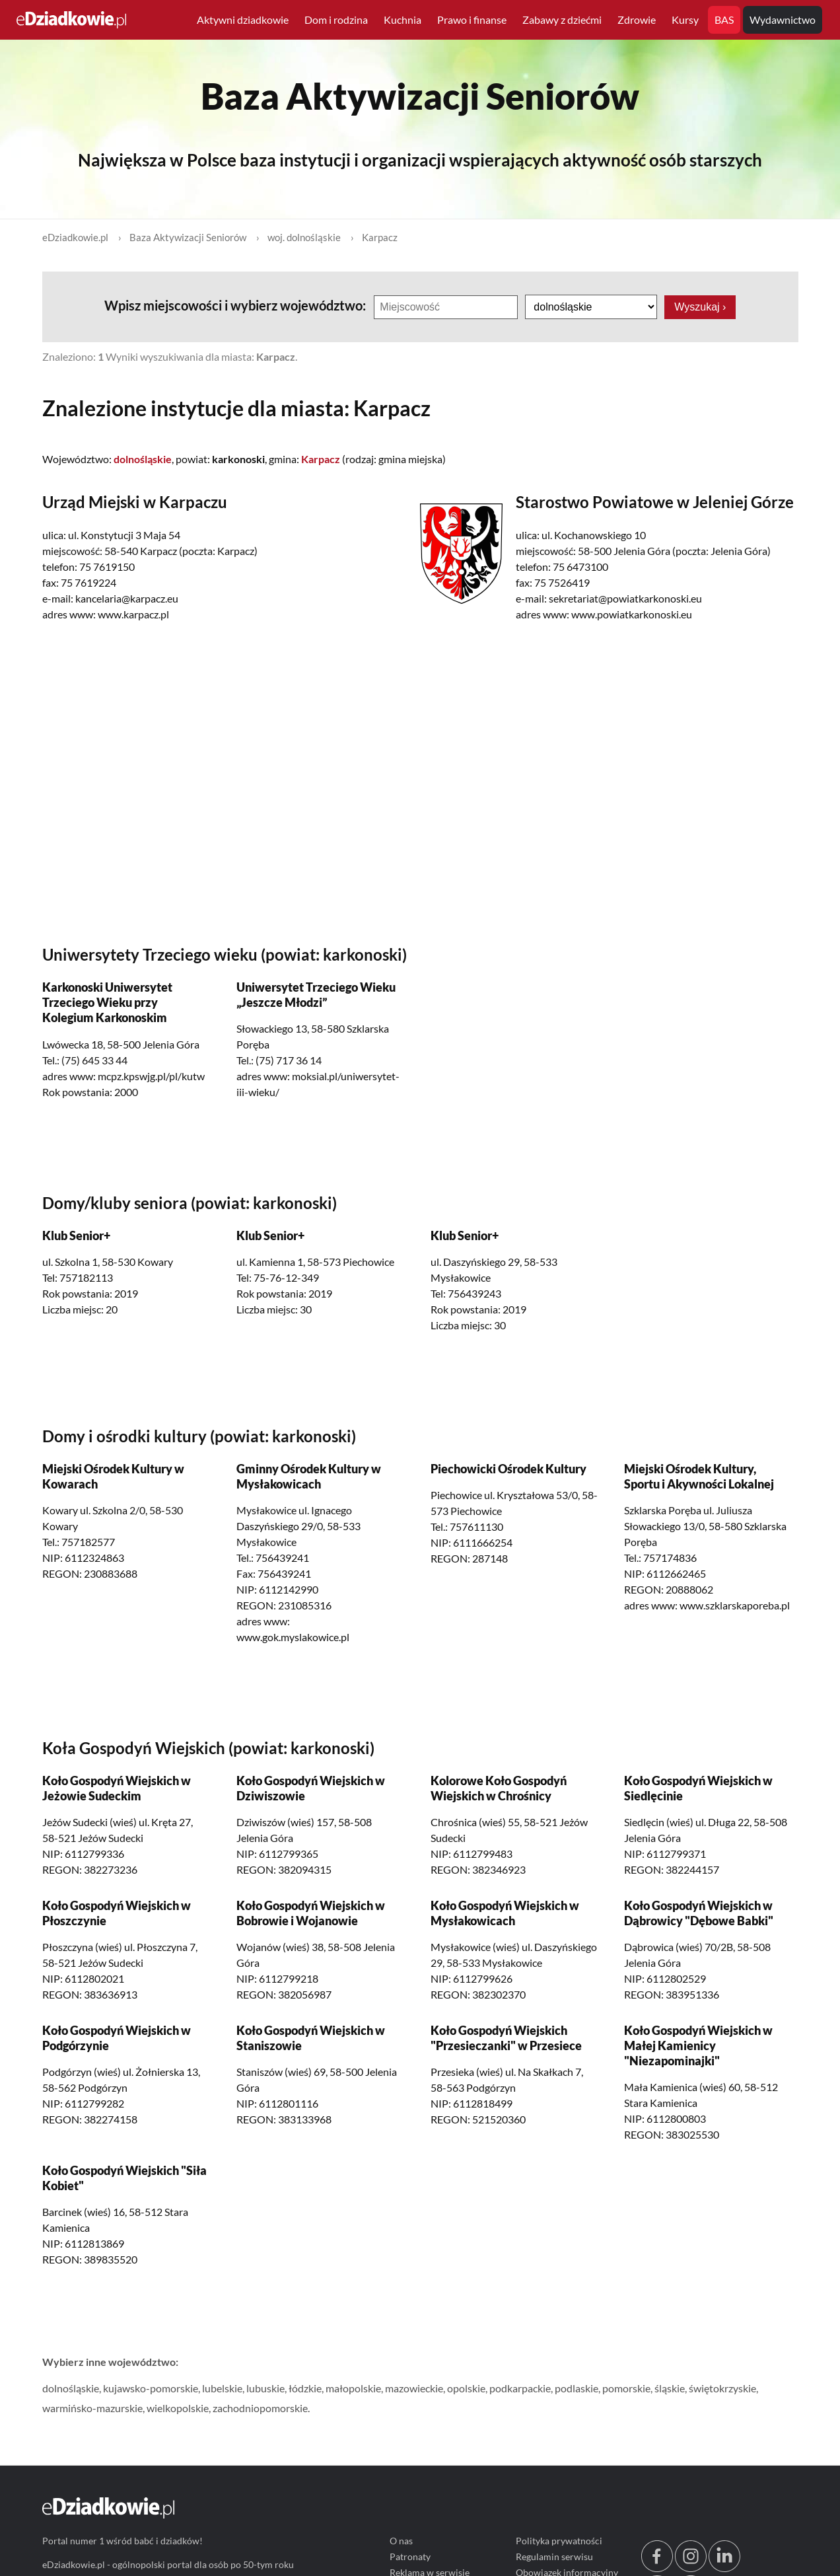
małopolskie (353, 2388)
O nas (401, 2541)
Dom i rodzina (336, 19)
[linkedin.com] (724, 2568)
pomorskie (626, 2388)
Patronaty (410, 2556)
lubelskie (222, 2388)
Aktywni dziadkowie (243, 19)
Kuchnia (402, 19)
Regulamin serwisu (553, 2556)
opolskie (466, 2388)
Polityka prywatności (558, 2541)
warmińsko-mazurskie (92, 2408)
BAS (724, 19)
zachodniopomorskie (260, 2408)
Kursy (685, 19)
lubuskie (265, 2388)
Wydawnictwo (783, 19)
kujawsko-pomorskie (150, 2388)
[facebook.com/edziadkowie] (656, 2568)
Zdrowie (636, 19)
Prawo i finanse (472, 19)
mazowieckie (414, 2388)
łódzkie (305, 2388)
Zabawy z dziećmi (562, 19)
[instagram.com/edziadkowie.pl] (690, 2568)
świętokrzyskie (722, 2388)
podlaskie (576, 2388)
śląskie (669, 2388)
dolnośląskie (70, 2388)
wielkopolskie (178, 2408)
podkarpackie (520, 2388)
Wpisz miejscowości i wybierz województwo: (236, 305)
